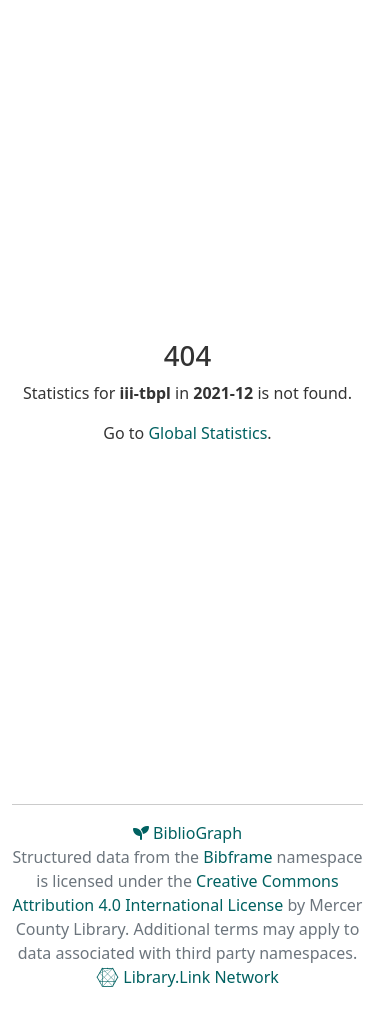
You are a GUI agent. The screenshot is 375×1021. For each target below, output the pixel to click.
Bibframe (237, 857)
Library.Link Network (187, 977)
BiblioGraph (187, 833)
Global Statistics (207, 433)
